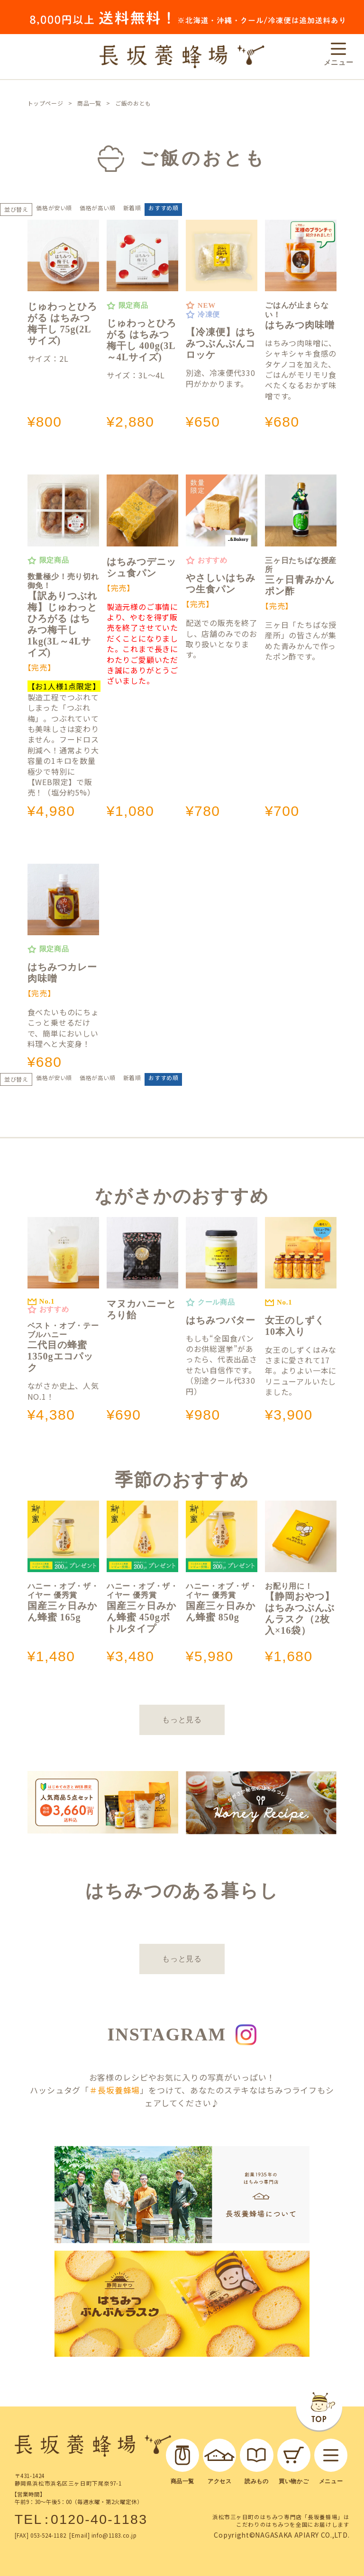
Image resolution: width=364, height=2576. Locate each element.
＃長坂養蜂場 (114, 2090)
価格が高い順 (98, 208)
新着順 (132, 208)
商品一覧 (89, 103)
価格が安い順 (54, 208)
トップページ (45, 103)
